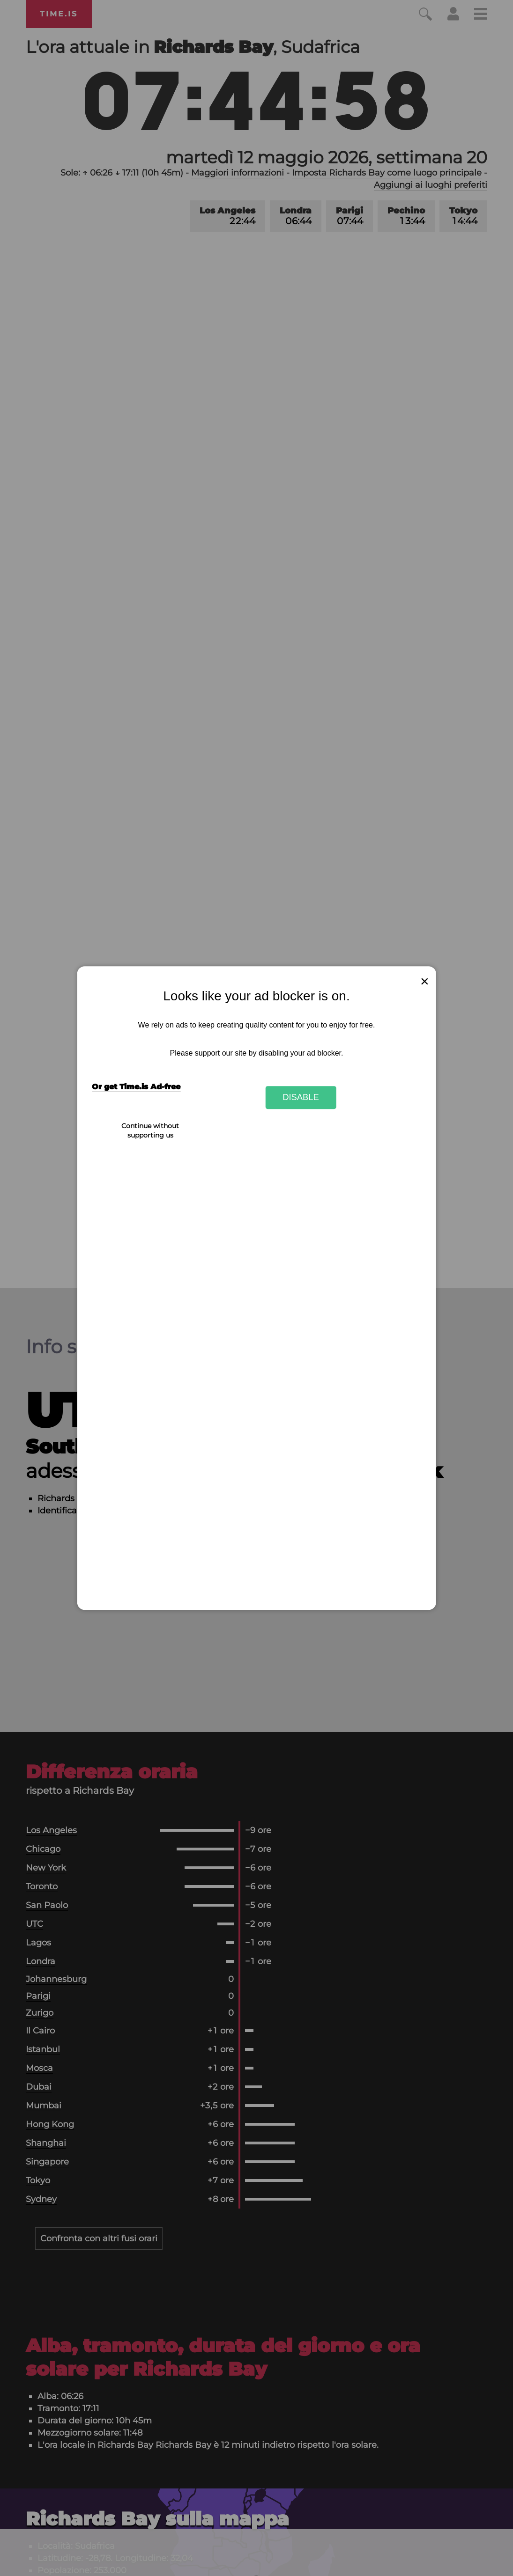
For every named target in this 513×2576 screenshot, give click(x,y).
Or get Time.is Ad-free (136, 1086)
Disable (301, 1097)
